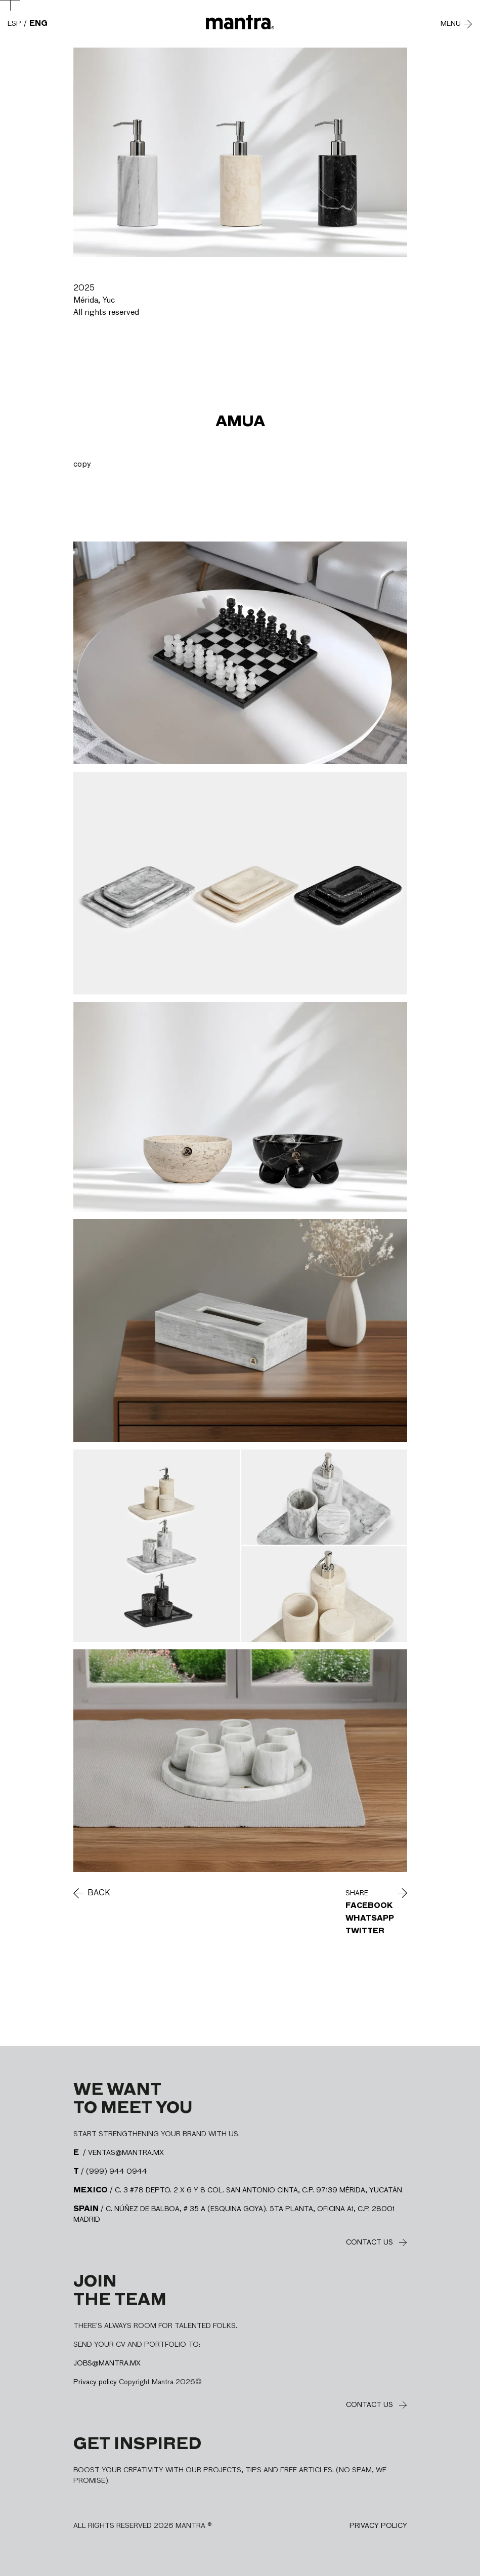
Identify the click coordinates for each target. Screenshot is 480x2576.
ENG (38, 23)
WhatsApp (369, 1918)
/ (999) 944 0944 (110, 2172)
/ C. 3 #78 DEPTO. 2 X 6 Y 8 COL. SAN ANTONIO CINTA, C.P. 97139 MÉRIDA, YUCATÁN (237, 2190)
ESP (14, 23)
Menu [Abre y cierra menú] (451, 23)
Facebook (369, 1905)
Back (99, 1893)
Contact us (369, 2242)
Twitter (364, 1931)
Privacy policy (95, 2382)
